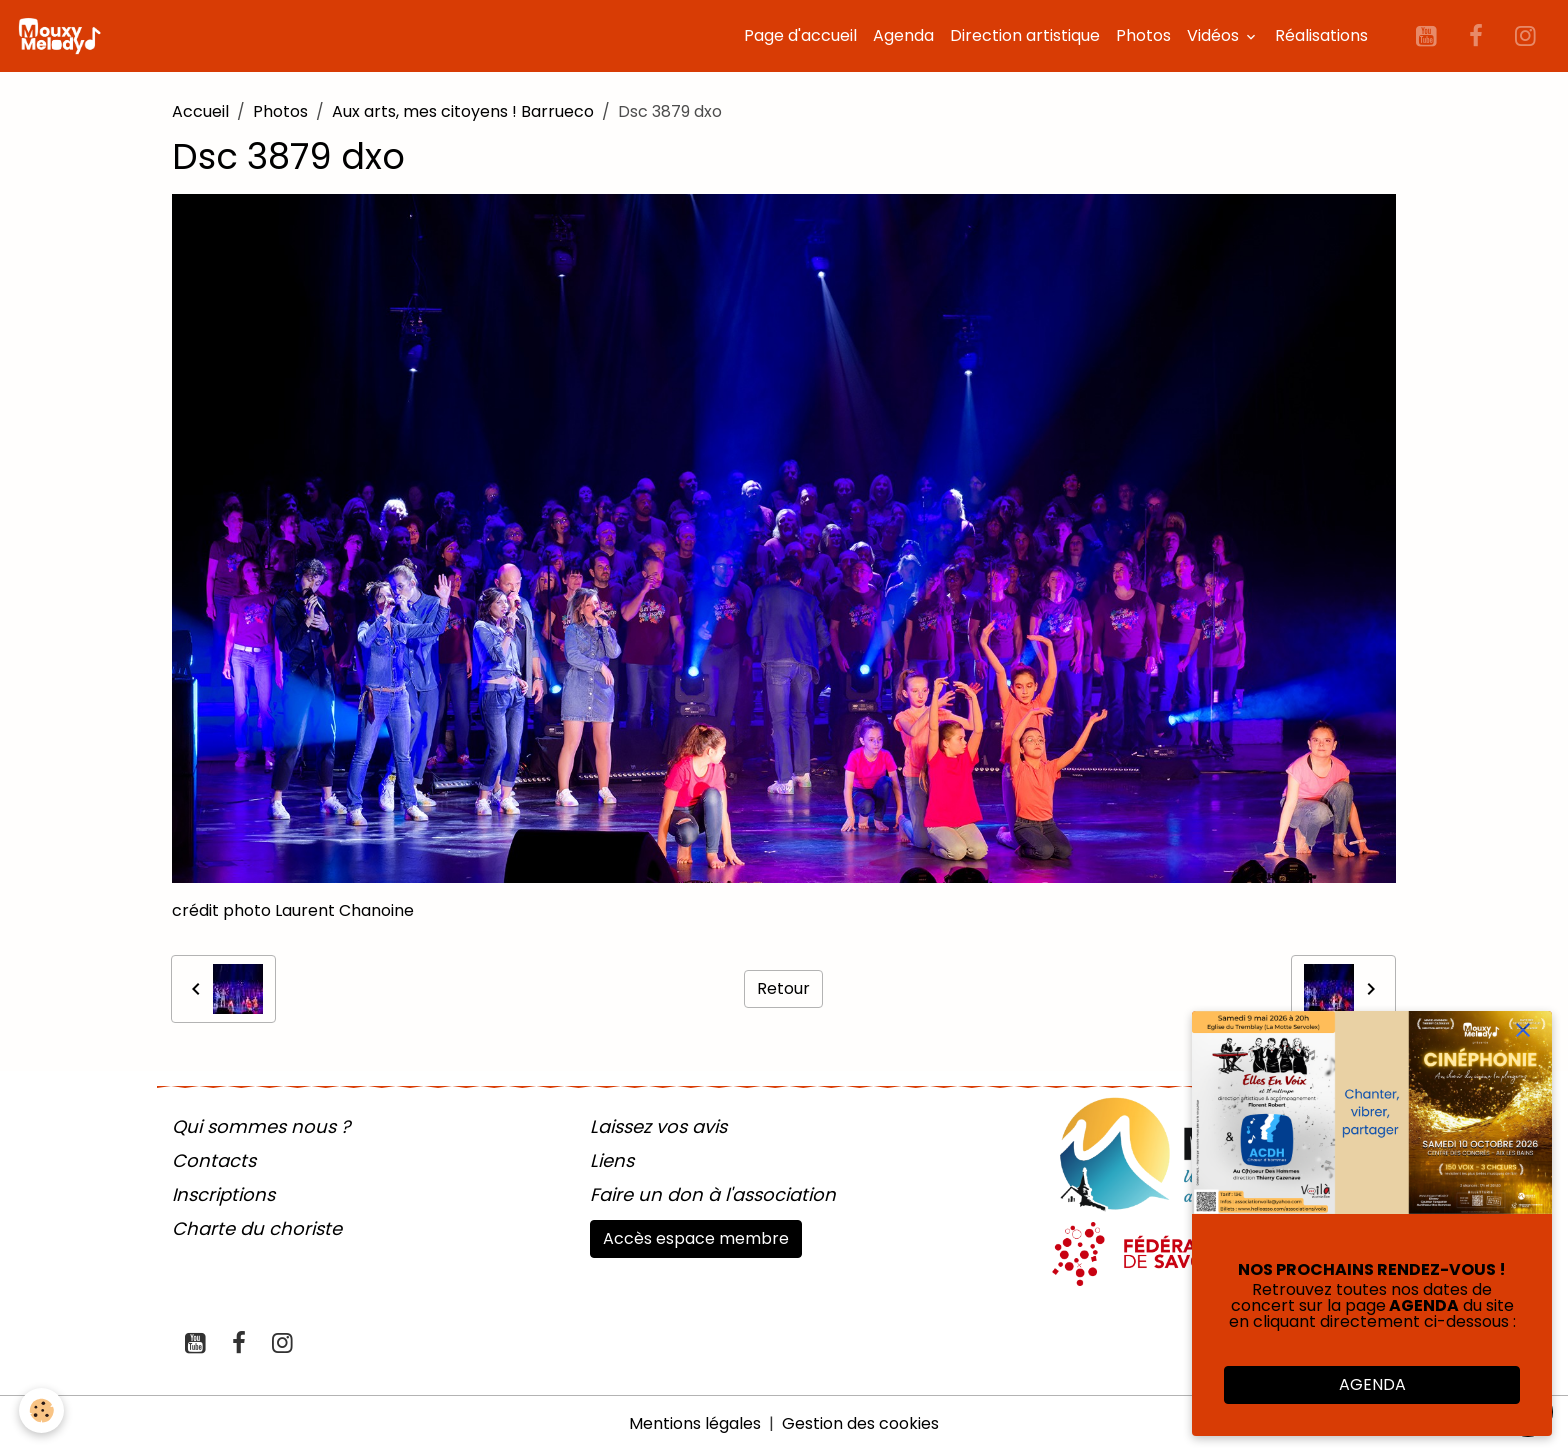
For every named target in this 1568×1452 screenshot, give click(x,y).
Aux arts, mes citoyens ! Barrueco (463, 111)
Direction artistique (1025, 35)
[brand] (63, 36)
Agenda (903, 35)
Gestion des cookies (860, 1423)
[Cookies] (42, 1410)
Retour (783, 988)
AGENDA (1372, 1384)
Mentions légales (695, 1423)
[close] (1523, 1030)
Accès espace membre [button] (696, 1238)
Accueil (200, 111)
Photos (1143, 35)
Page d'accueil (800, 35)
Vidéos (1215, 35)
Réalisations (1321, 35)
